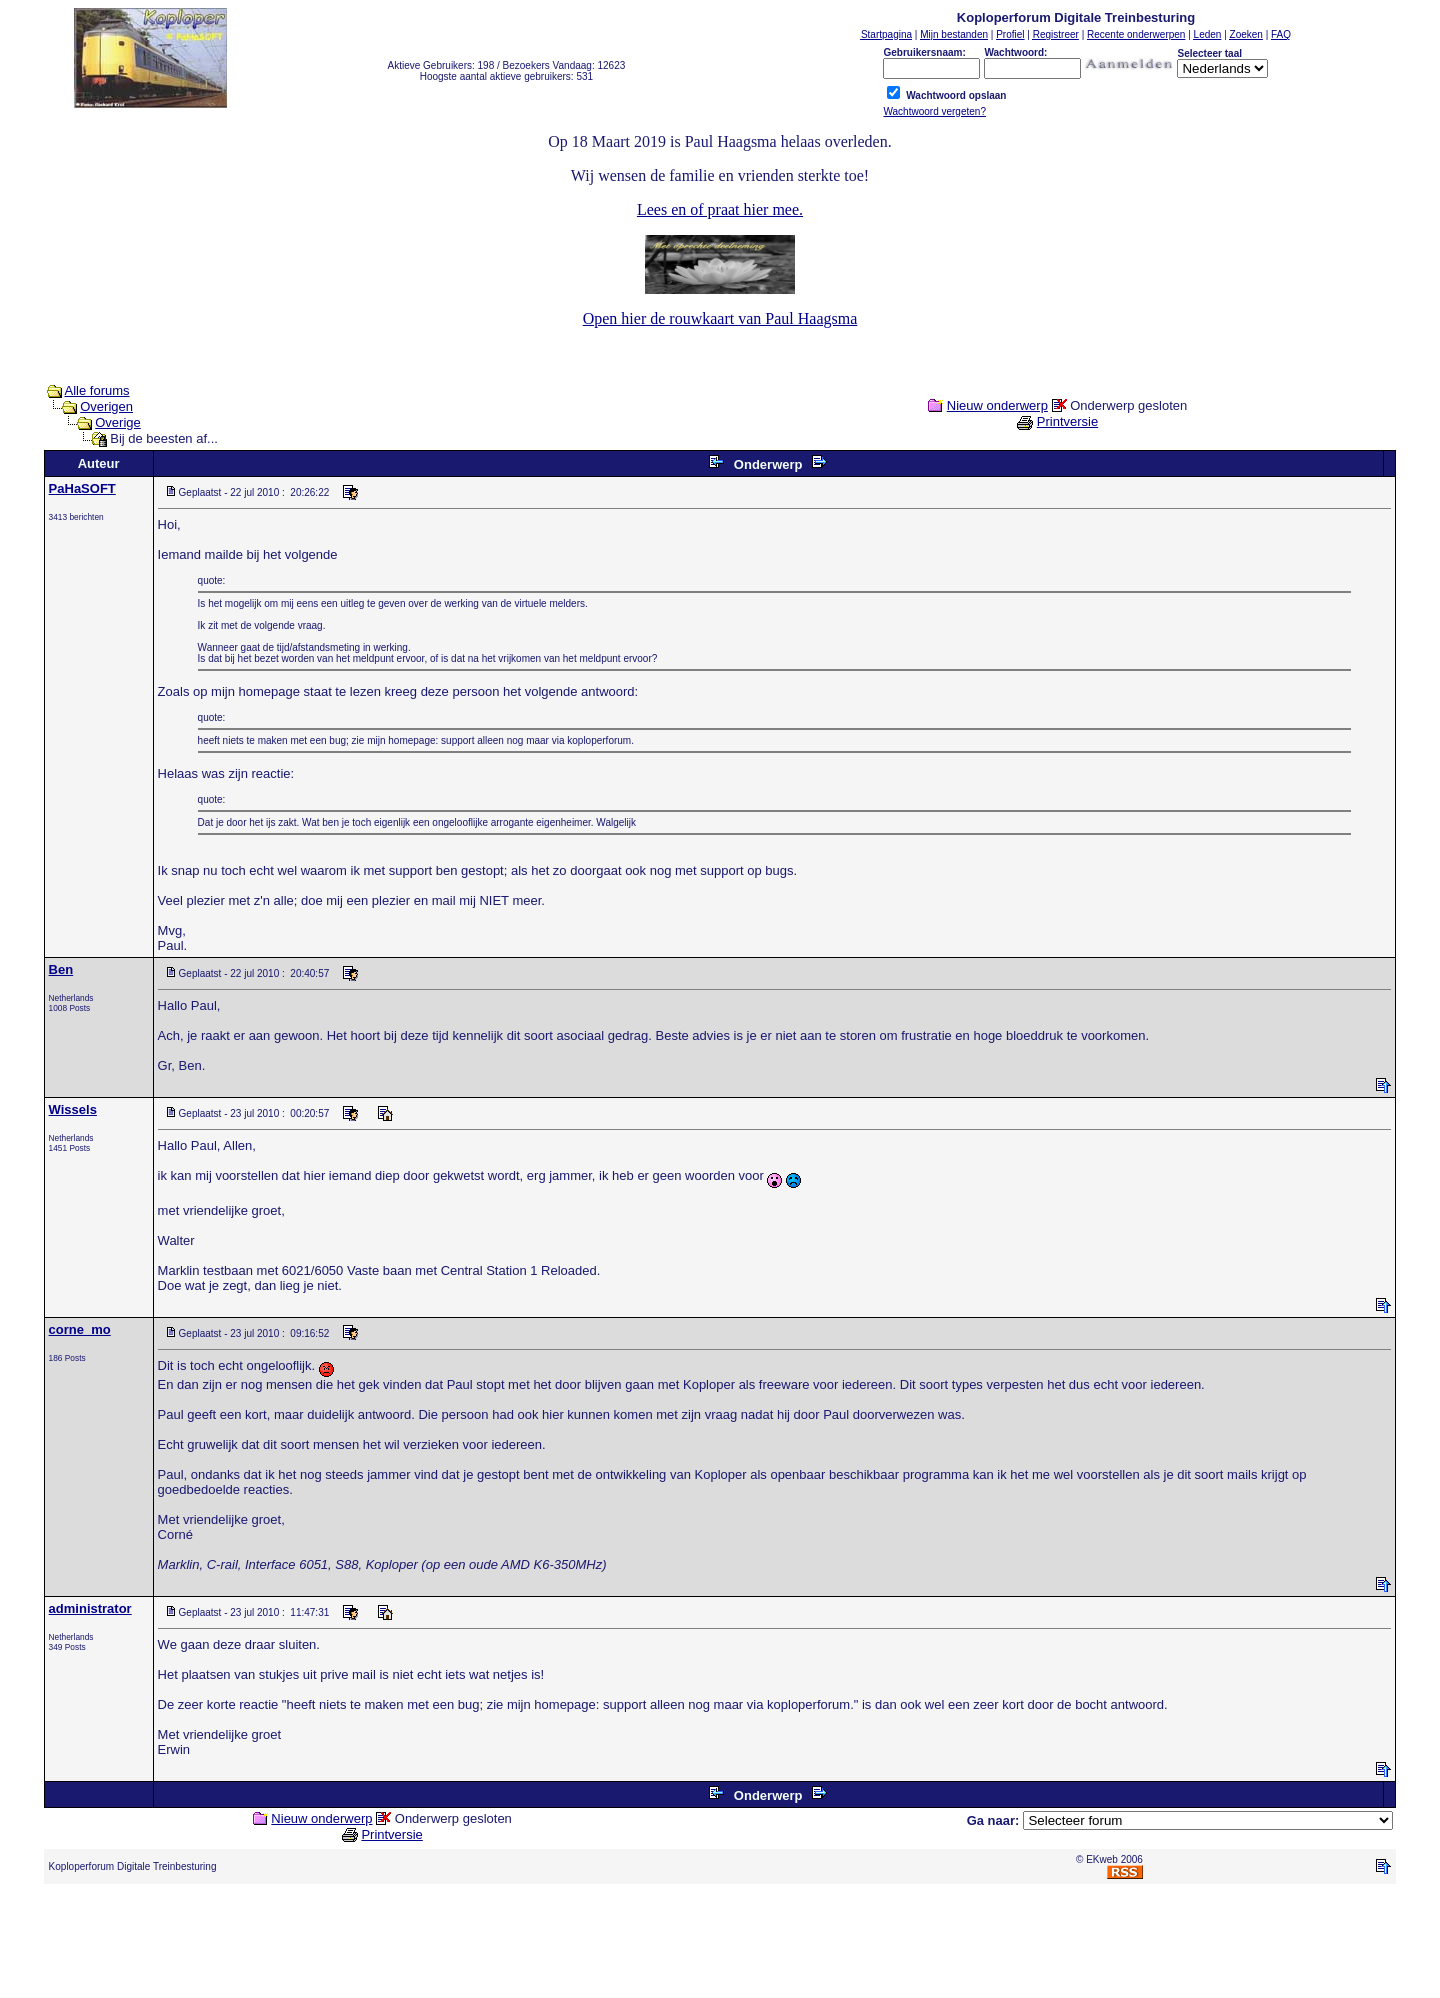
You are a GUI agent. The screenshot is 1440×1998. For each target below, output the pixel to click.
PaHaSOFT (82, 488)
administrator (90, 1608)
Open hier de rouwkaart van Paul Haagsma (720, 318)
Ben (61, 969)
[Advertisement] (720, 1945)
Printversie (1067, 421)
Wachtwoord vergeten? (934, 111)
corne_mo (80, 1329)
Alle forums (97, 390)
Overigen (106, 406)
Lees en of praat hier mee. (720, 209)
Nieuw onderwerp (997, 405)
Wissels (73, 1109)
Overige (118, 422)
